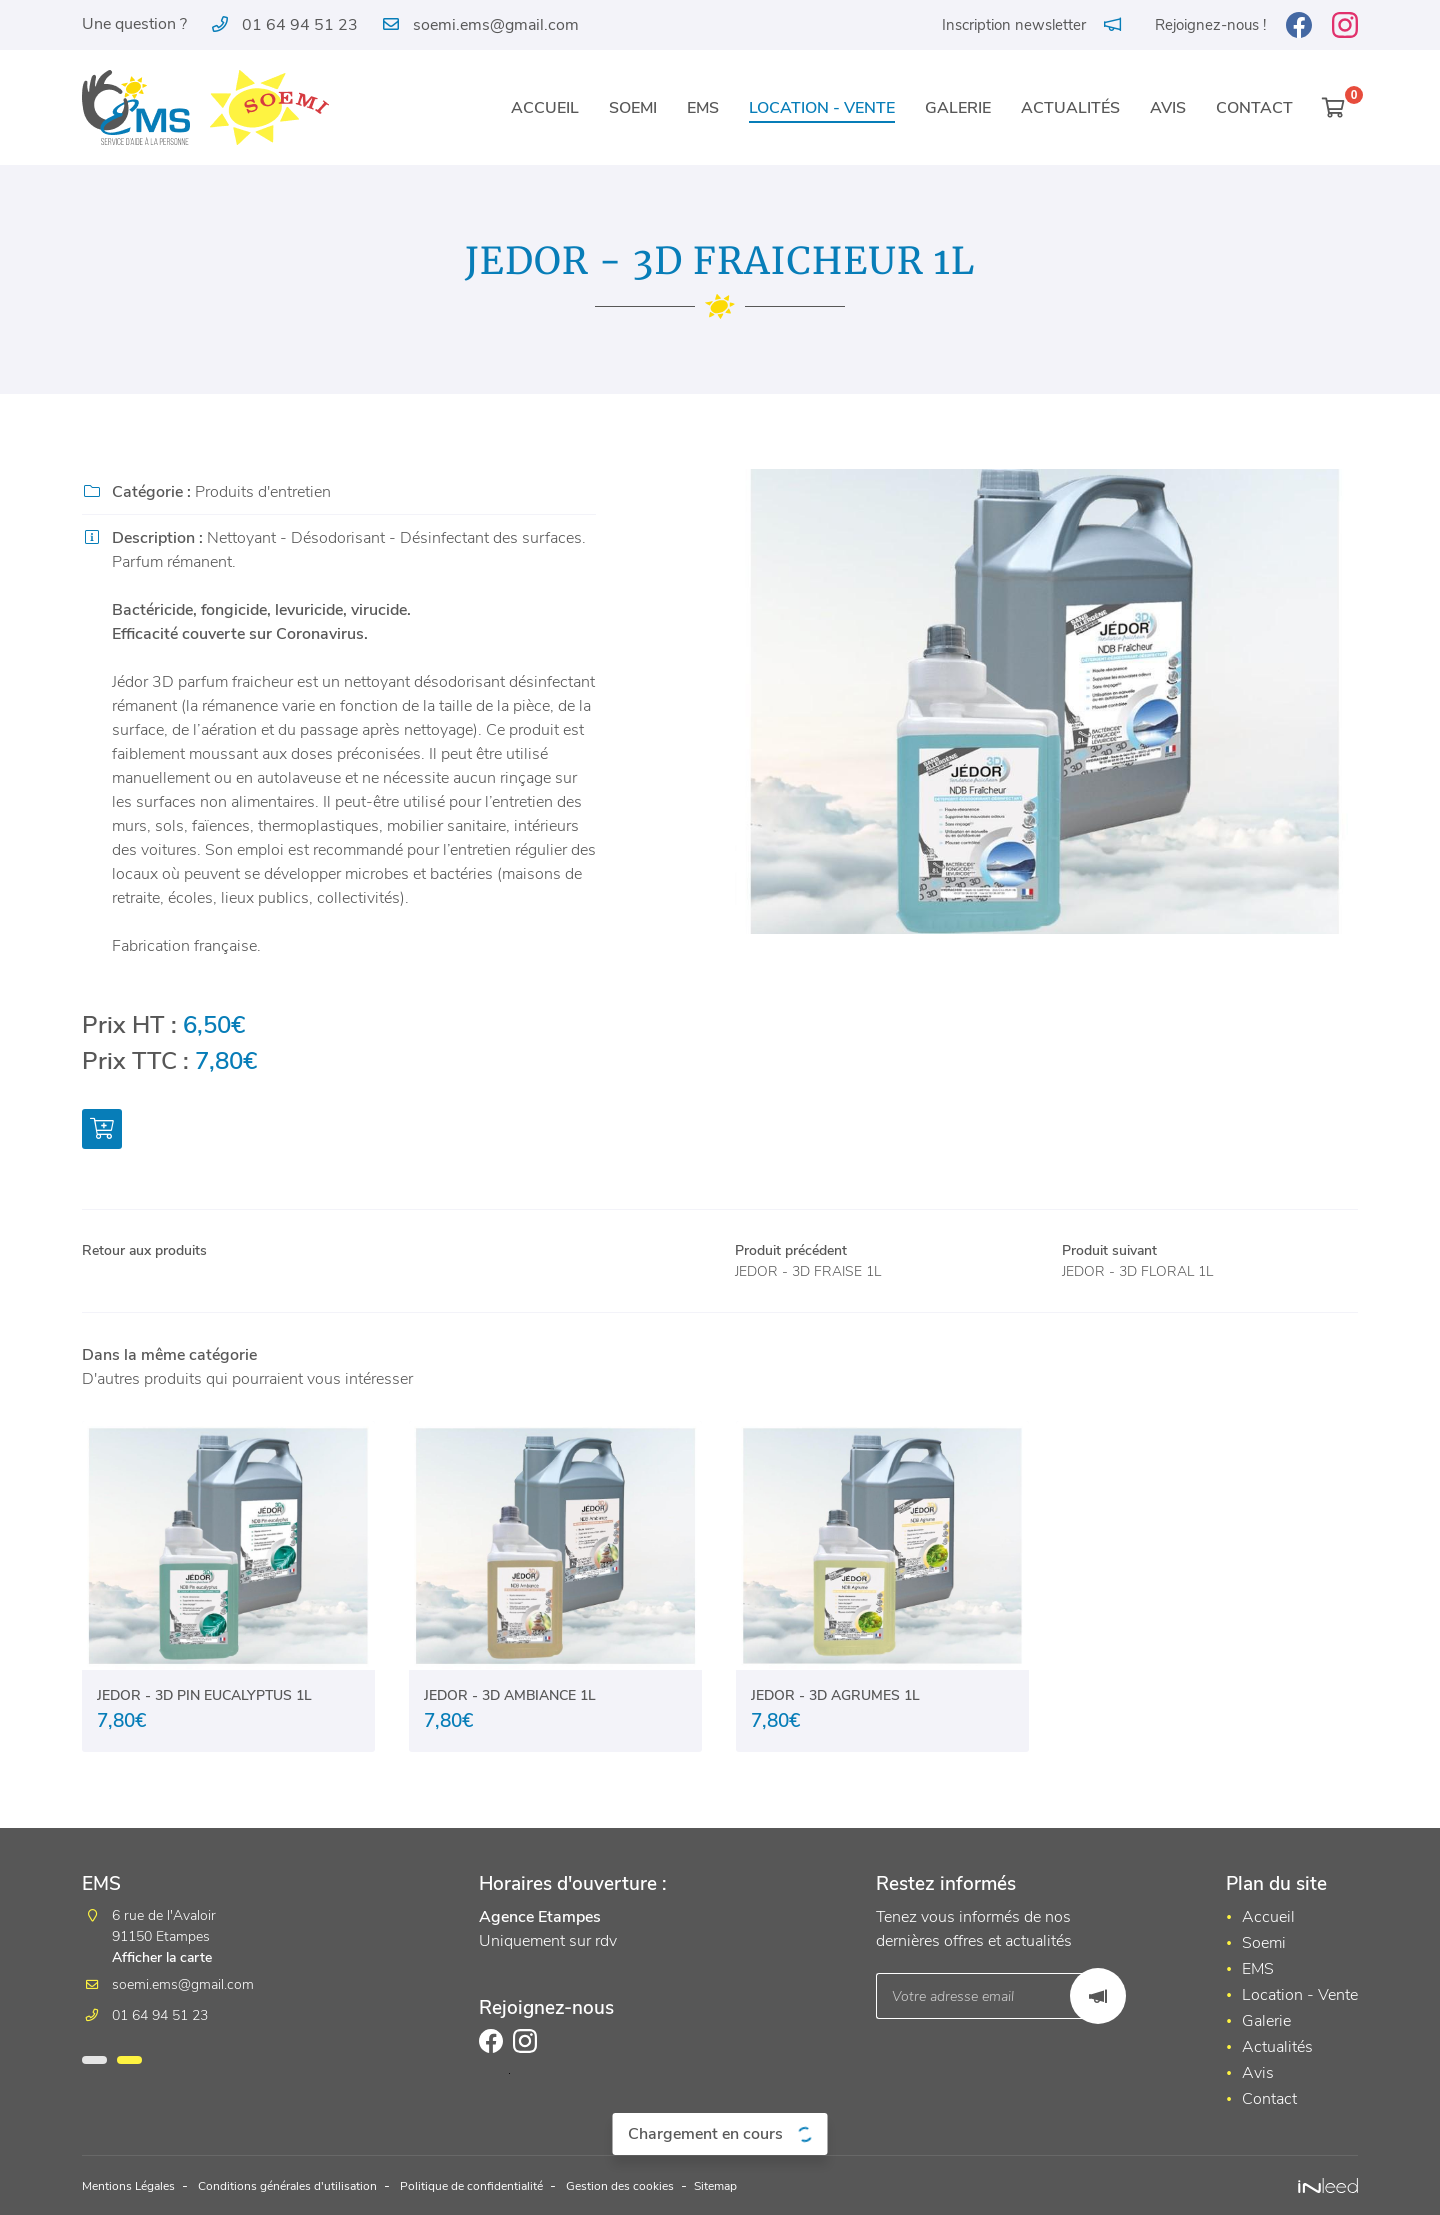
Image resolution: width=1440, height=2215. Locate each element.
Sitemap (802, 2187)
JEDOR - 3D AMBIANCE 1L (510, 1701)
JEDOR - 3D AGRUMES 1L (835, 1701)
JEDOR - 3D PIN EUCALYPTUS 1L (204, 1701)
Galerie (958, 108)
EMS (703, 108)
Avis (1168, 108)
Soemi (633, 108)
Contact (1254, 108)
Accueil (545, 108)
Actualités (1070, 108)
